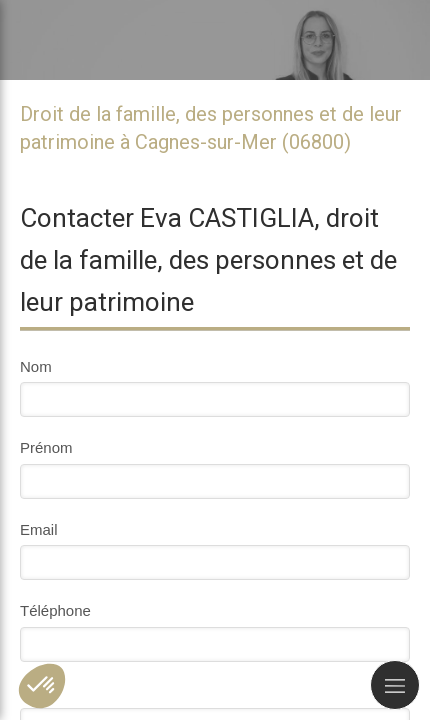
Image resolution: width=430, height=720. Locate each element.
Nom (36, 366)
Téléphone (55, 610)
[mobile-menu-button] (395, 685)
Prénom (46, 447)
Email (39, 529)
